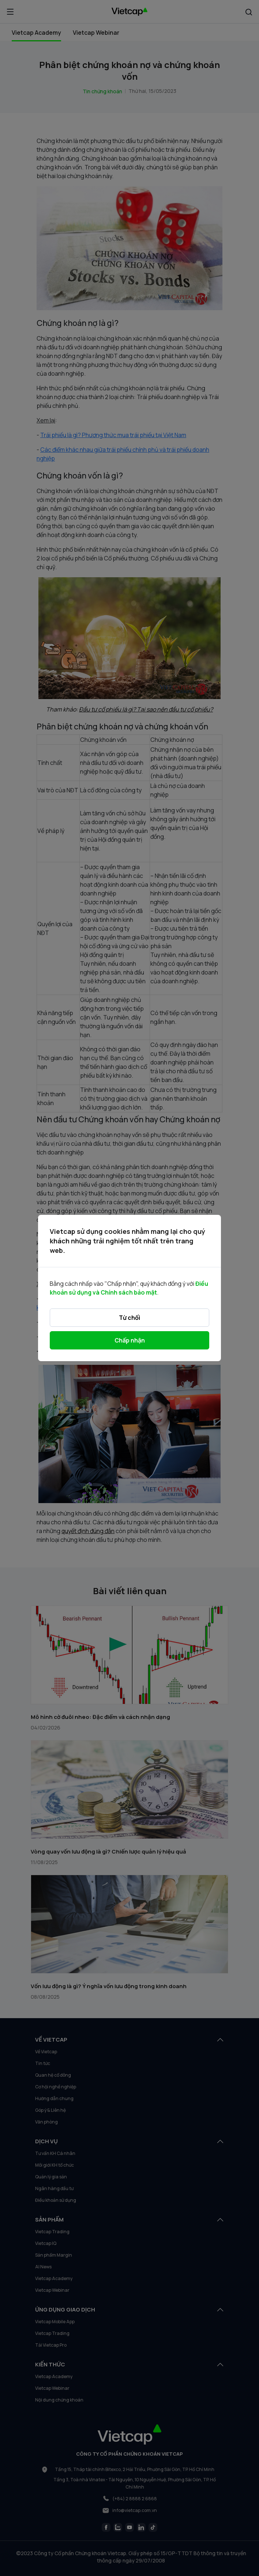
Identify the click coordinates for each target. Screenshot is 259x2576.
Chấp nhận (130, 1340)
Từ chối (129, 1318)
